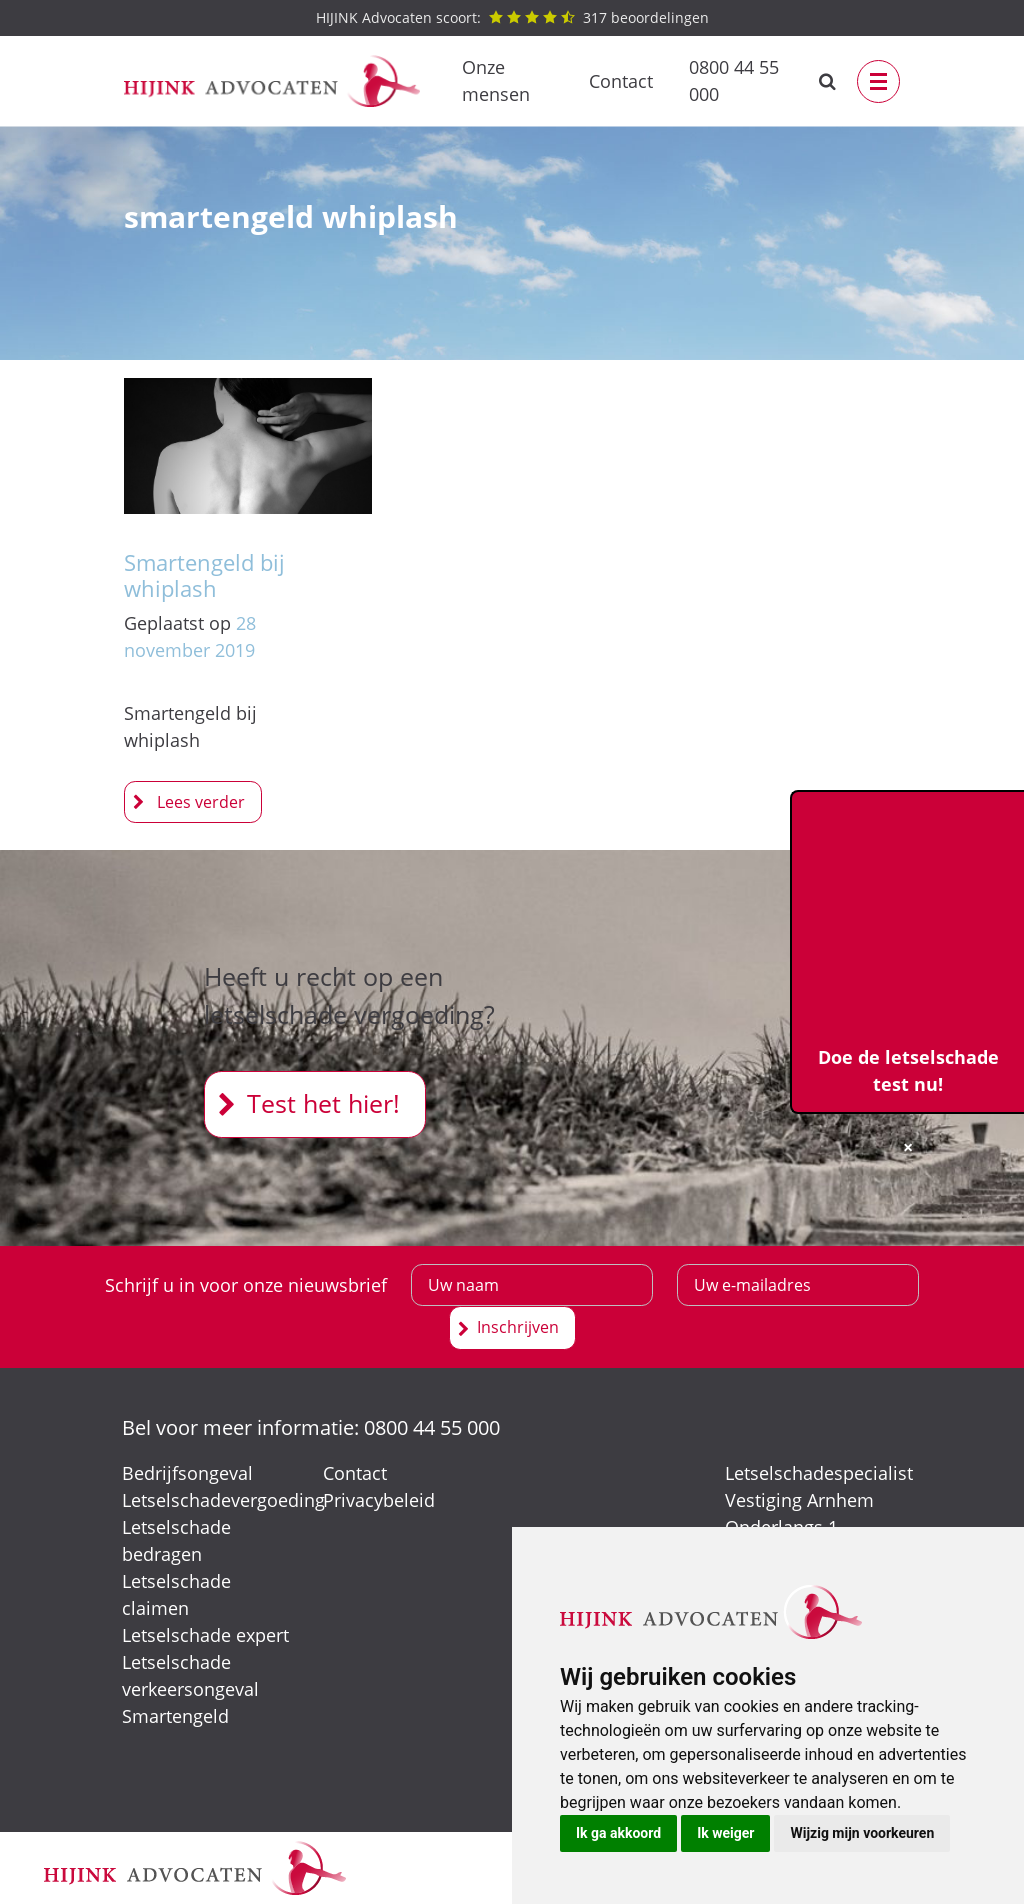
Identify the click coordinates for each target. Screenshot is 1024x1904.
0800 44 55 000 (734, 80)
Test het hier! (323, 1103)
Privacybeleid (379, 1500)
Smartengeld (175, 1716)
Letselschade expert (205, 1635)
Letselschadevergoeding (223, 1500)
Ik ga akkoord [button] (618, 1833)
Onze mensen (496, 80)
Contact (621, 81)
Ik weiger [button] (725, 1833)
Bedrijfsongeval (187, 1473)
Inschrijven (518, 1327)
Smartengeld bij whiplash (204, 575)
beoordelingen (512, 17)
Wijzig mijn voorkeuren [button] (862, 1833)
